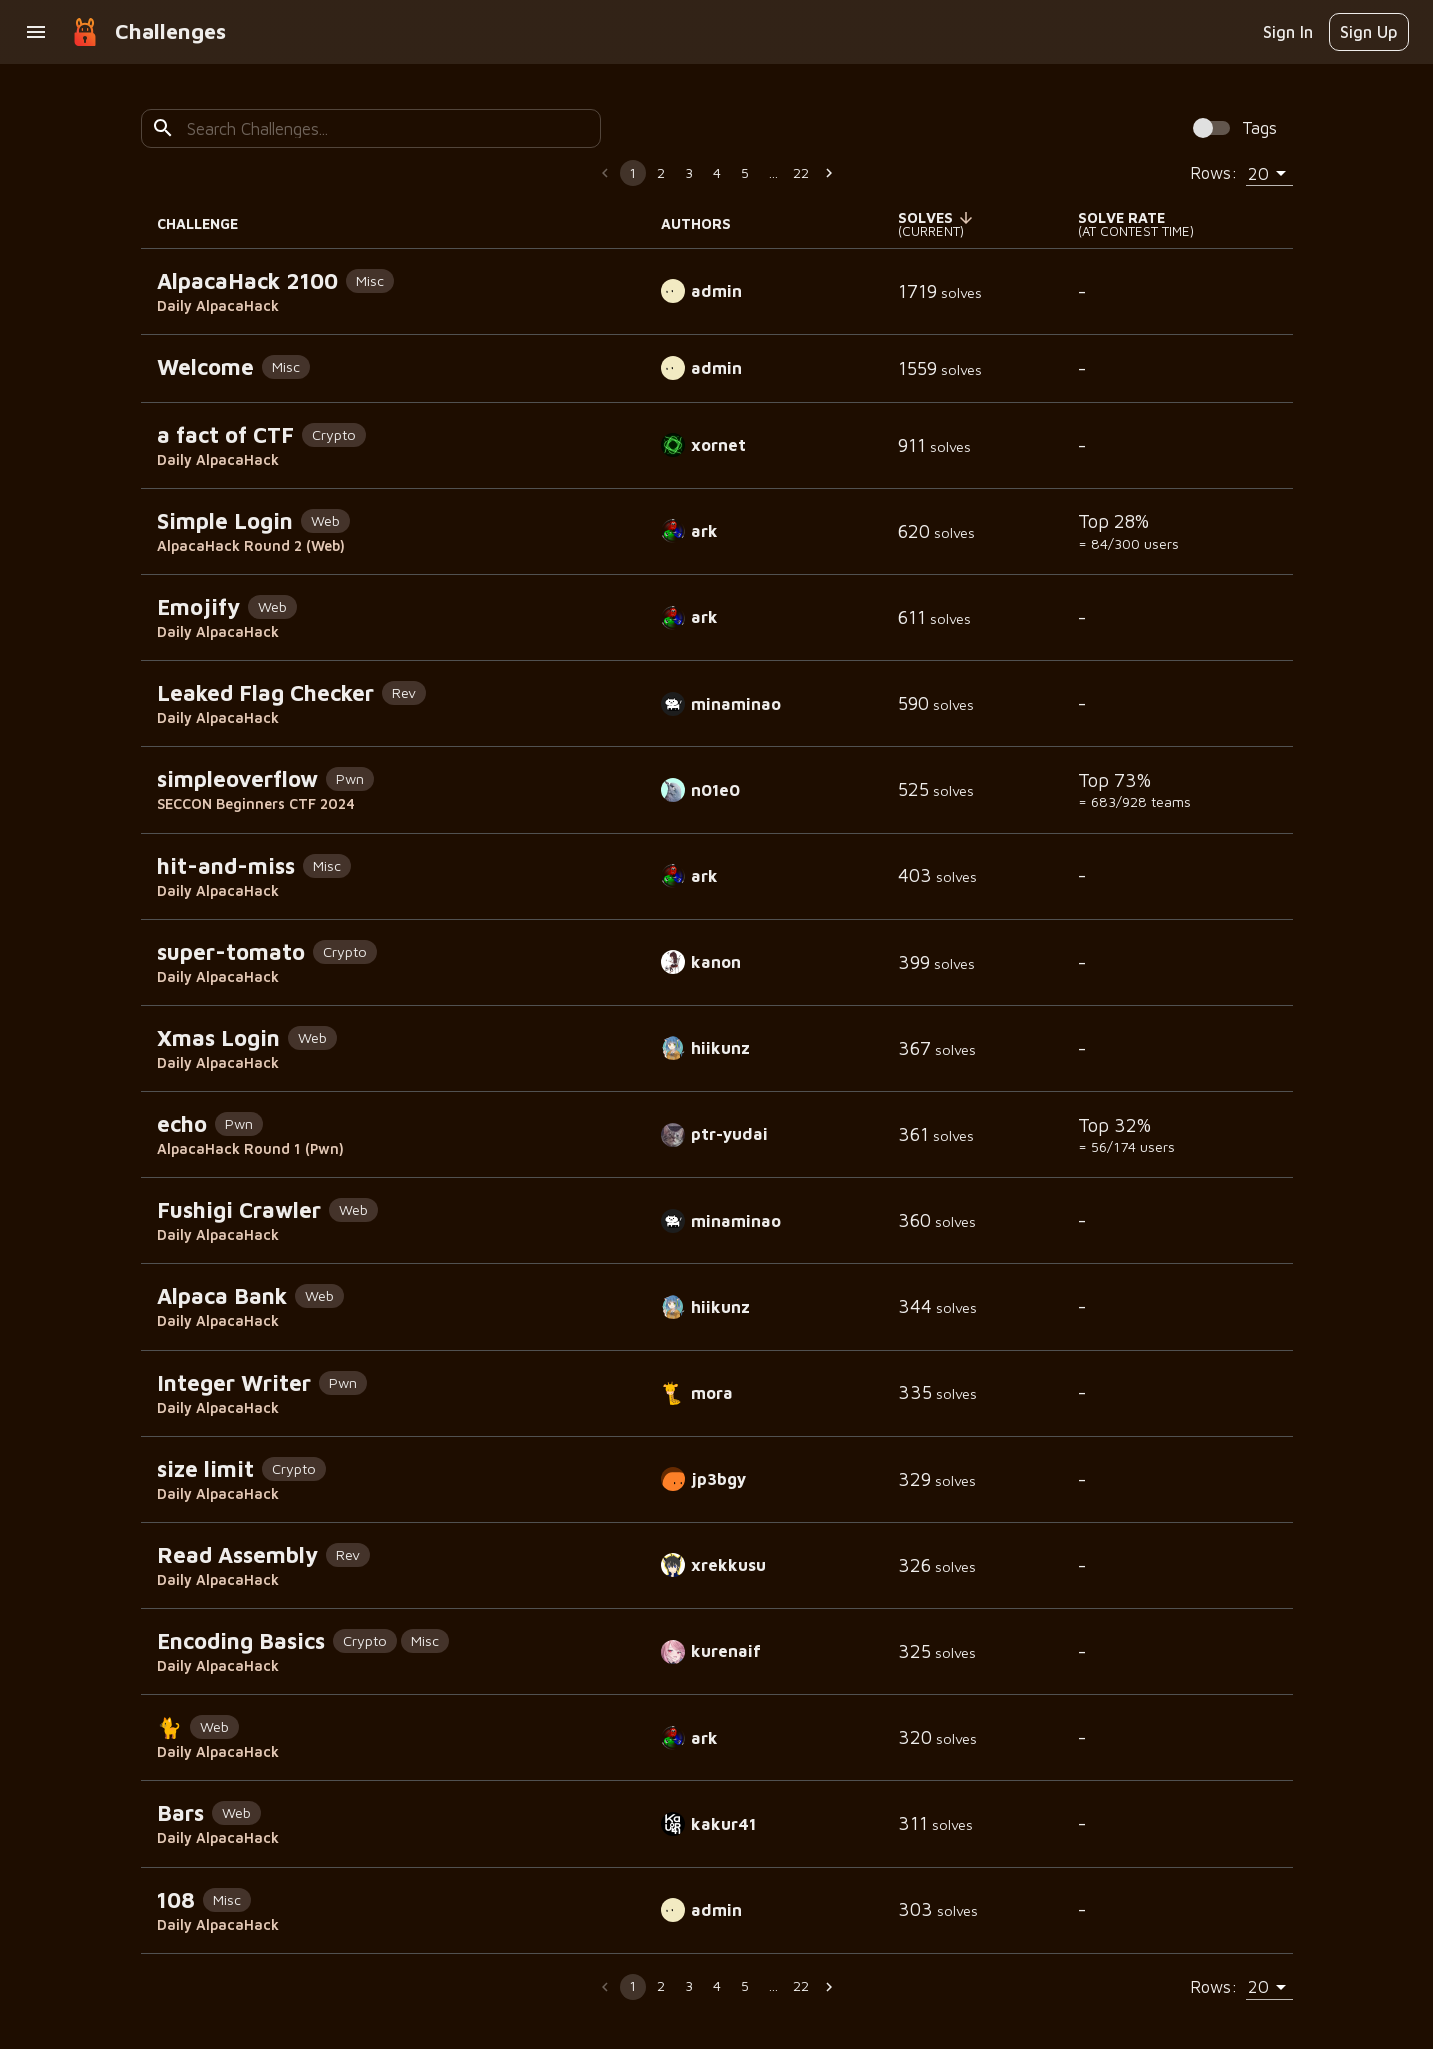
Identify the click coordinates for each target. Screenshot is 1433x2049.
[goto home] (85, 32)
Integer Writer (234, 1383)
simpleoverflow (237, 779)
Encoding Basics (241, 1641)
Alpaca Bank (222, 1296)
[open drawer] (36, 32)
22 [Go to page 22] (801, 172)
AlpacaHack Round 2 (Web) (251, 545)
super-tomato (231, 952)
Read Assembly (237, 1555)
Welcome (205, 367)
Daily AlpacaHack (218, 305)
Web (325, 520)
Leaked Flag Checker (265, 693)
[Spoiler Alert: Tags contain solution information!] (1230, 128)
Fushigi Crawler (239, 1210)
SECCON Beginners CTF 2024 (256, 803)
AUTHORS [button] (707, 224)
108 (176, 1900)
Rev (404, 692)
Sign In (1288, 31)
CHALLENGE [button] (208, 224)
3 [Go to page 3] (689, 172)
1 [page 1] (632, 172)
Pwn (350, 778)
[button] (938, 218)
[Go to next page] (829, 173)
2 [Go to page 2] (661, 172)
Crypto (334, 434)
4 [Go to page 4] (717, 172)
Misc (370, 280)
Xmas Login (218, 1038)
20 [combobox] (1258, 173)
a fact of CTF (225, 435)
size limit (205, 1469)
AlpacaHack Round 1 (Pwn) (250, 1148)
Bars (180, 1813)
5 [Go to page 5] (745, 172)
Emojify (198, 607)
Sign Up (1369, 31)
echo (182, 1124)
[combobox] (386, 128)
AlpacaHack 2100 (247, 281)
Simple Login (225, 521)
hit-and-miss (226, 866)
